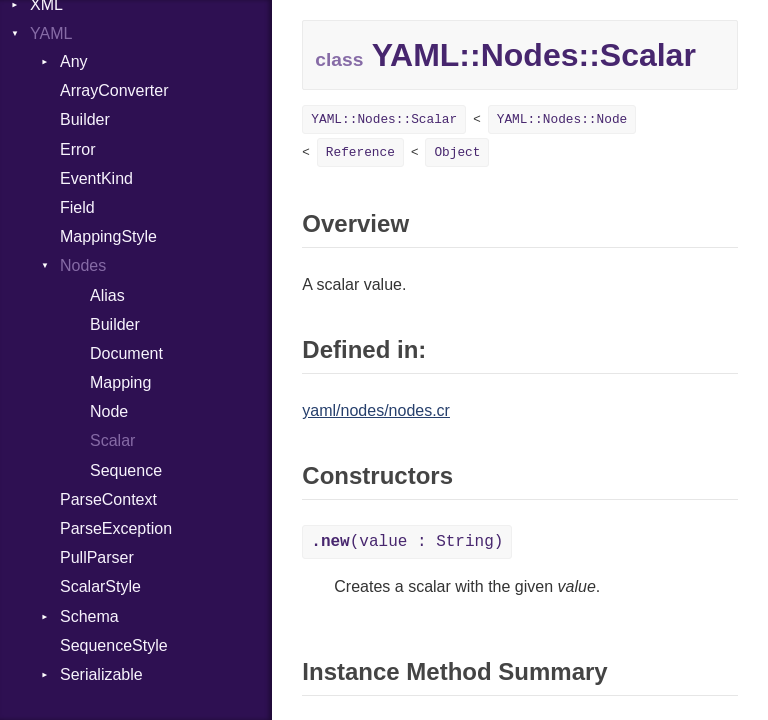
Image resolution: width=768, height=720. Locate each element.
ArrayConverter (114, 90)
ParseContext (108, 499)
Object (457, 152)
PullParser (97, 557)
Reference (360, 152)
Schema (89, 616)
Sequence (126, 470)
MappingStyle (108, 236)
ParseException (116, 528)
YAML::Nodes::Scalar (384, 119)
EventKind (96, 178)
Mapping (120, 382)
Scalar (112, 440)
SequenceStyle (114, 645)
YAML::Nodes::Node (562, 119)
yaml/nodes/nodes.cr (376, 410)
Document (126, 353)
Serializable (101, 674)
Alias (107, 295)
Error (78, 149)
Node (109, 411)
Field (77, 207)
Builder (85, 119)
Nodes (83, 265)
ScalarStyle (100, 586)
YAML (51, 33)
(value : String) (407, 542)
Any (74, 61)
